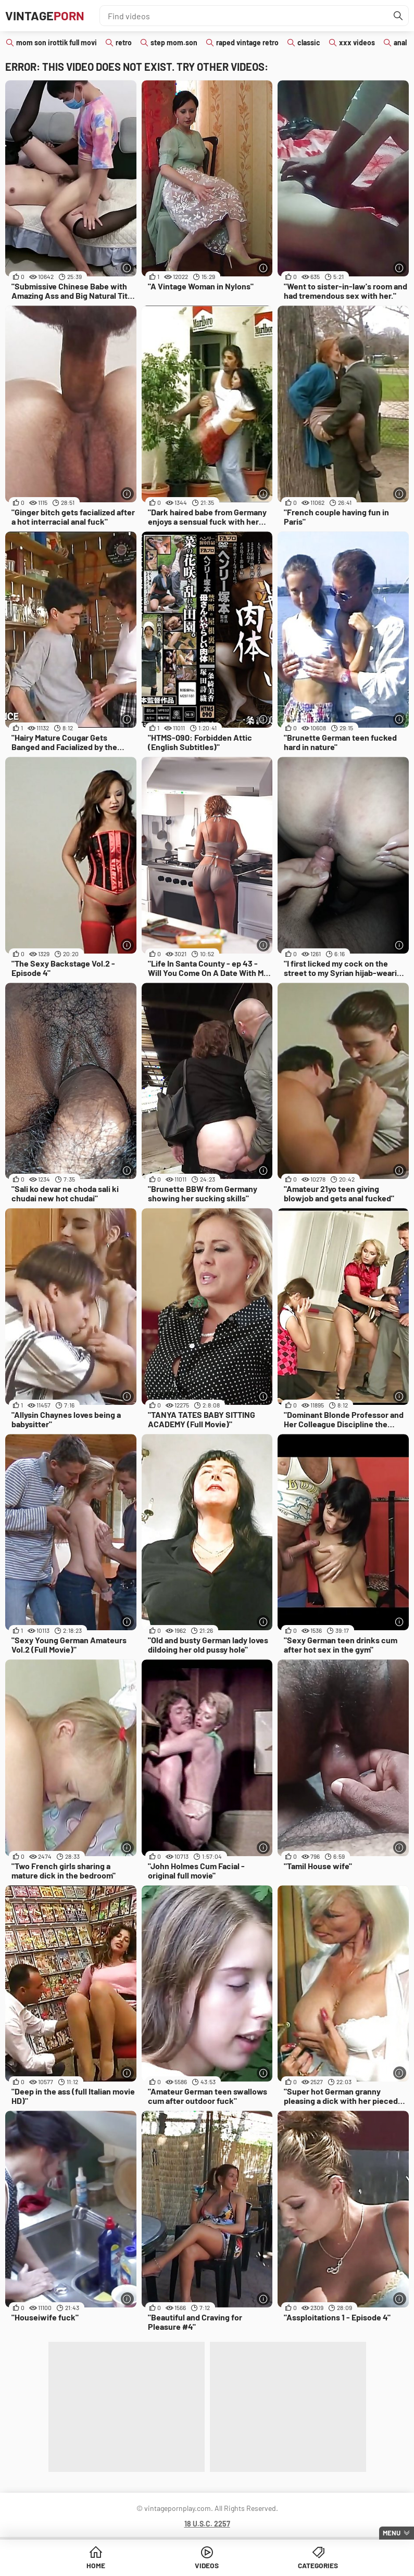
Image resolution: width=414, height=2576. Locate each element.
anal (400, 42)
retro (124, 42)
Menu (391, 2533)
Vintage (45, 15)
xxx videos (357, 42)
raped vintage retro (247, 42)
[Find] (398, 15)
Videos (207, 2565)
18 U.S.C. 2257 (207, 2523)
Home (95, 2565)
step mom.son (173, 42)
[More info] (127, 267)
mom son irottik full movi (56, 42)
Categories (318, 2565)
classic (308, 42)
